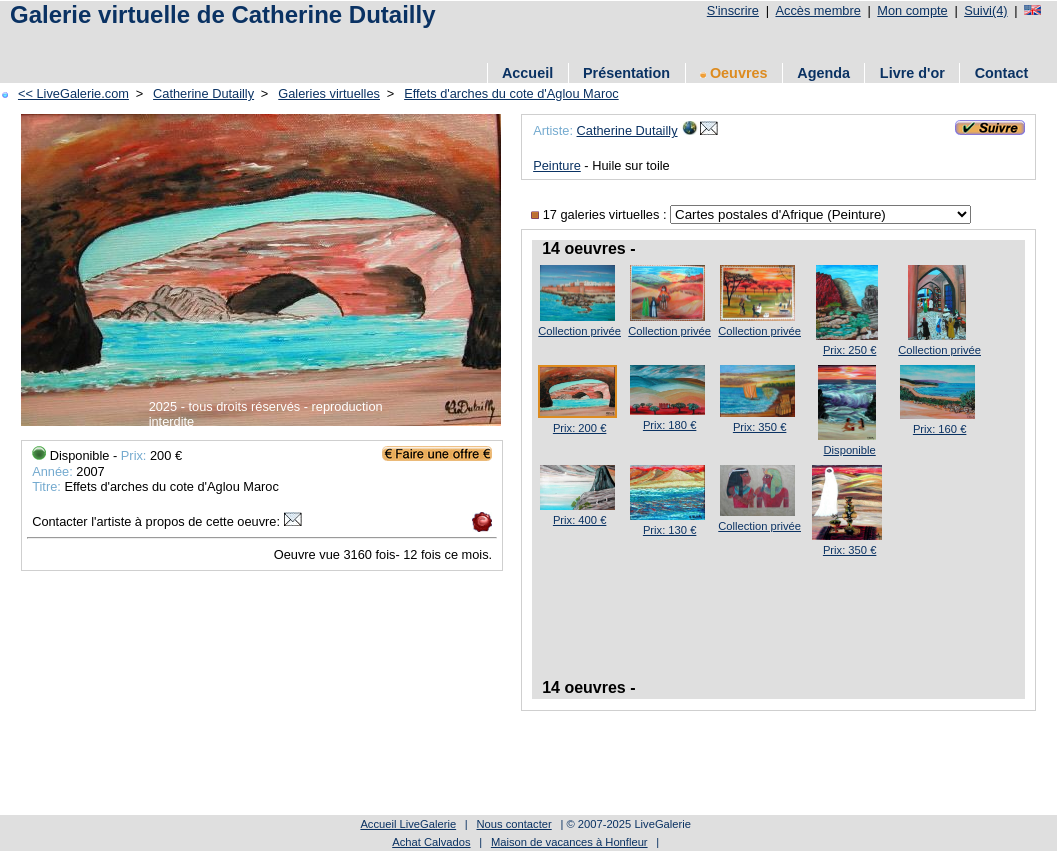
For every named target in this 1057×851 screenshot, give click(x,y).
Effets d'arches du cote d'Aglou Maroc (511, 93)
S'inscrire (733, 10)
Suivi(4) (985, 10)
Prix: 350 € (759, 427)
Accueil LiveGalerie (408, 824)
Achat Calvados (431, 842)
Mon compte (912, 10)
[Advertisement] (369, 42)
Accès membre (817, 10)
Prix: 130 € (669, 530)
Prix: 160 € (939, 429)
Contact (1002, 73)
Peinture (557, 165)
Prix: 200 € (579, 428)
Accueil (527, 73)
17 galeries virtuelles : (600, 214)
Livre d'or (912, 73)
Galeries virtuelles (329, 93)
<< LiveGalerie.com (73, 93)
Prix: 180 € (669, 425)
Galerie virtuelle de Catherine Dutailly (222, 14)
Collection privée (579, 331)
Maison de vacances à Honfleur (569, 842)
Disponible (850, 450)
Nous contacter (513, 824)
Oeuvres (734, 73)
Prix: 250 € (849, 350)
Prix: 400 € (579, 520)
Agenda (823, 73)
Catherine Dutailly (203, 93)
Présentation (626, 73)
